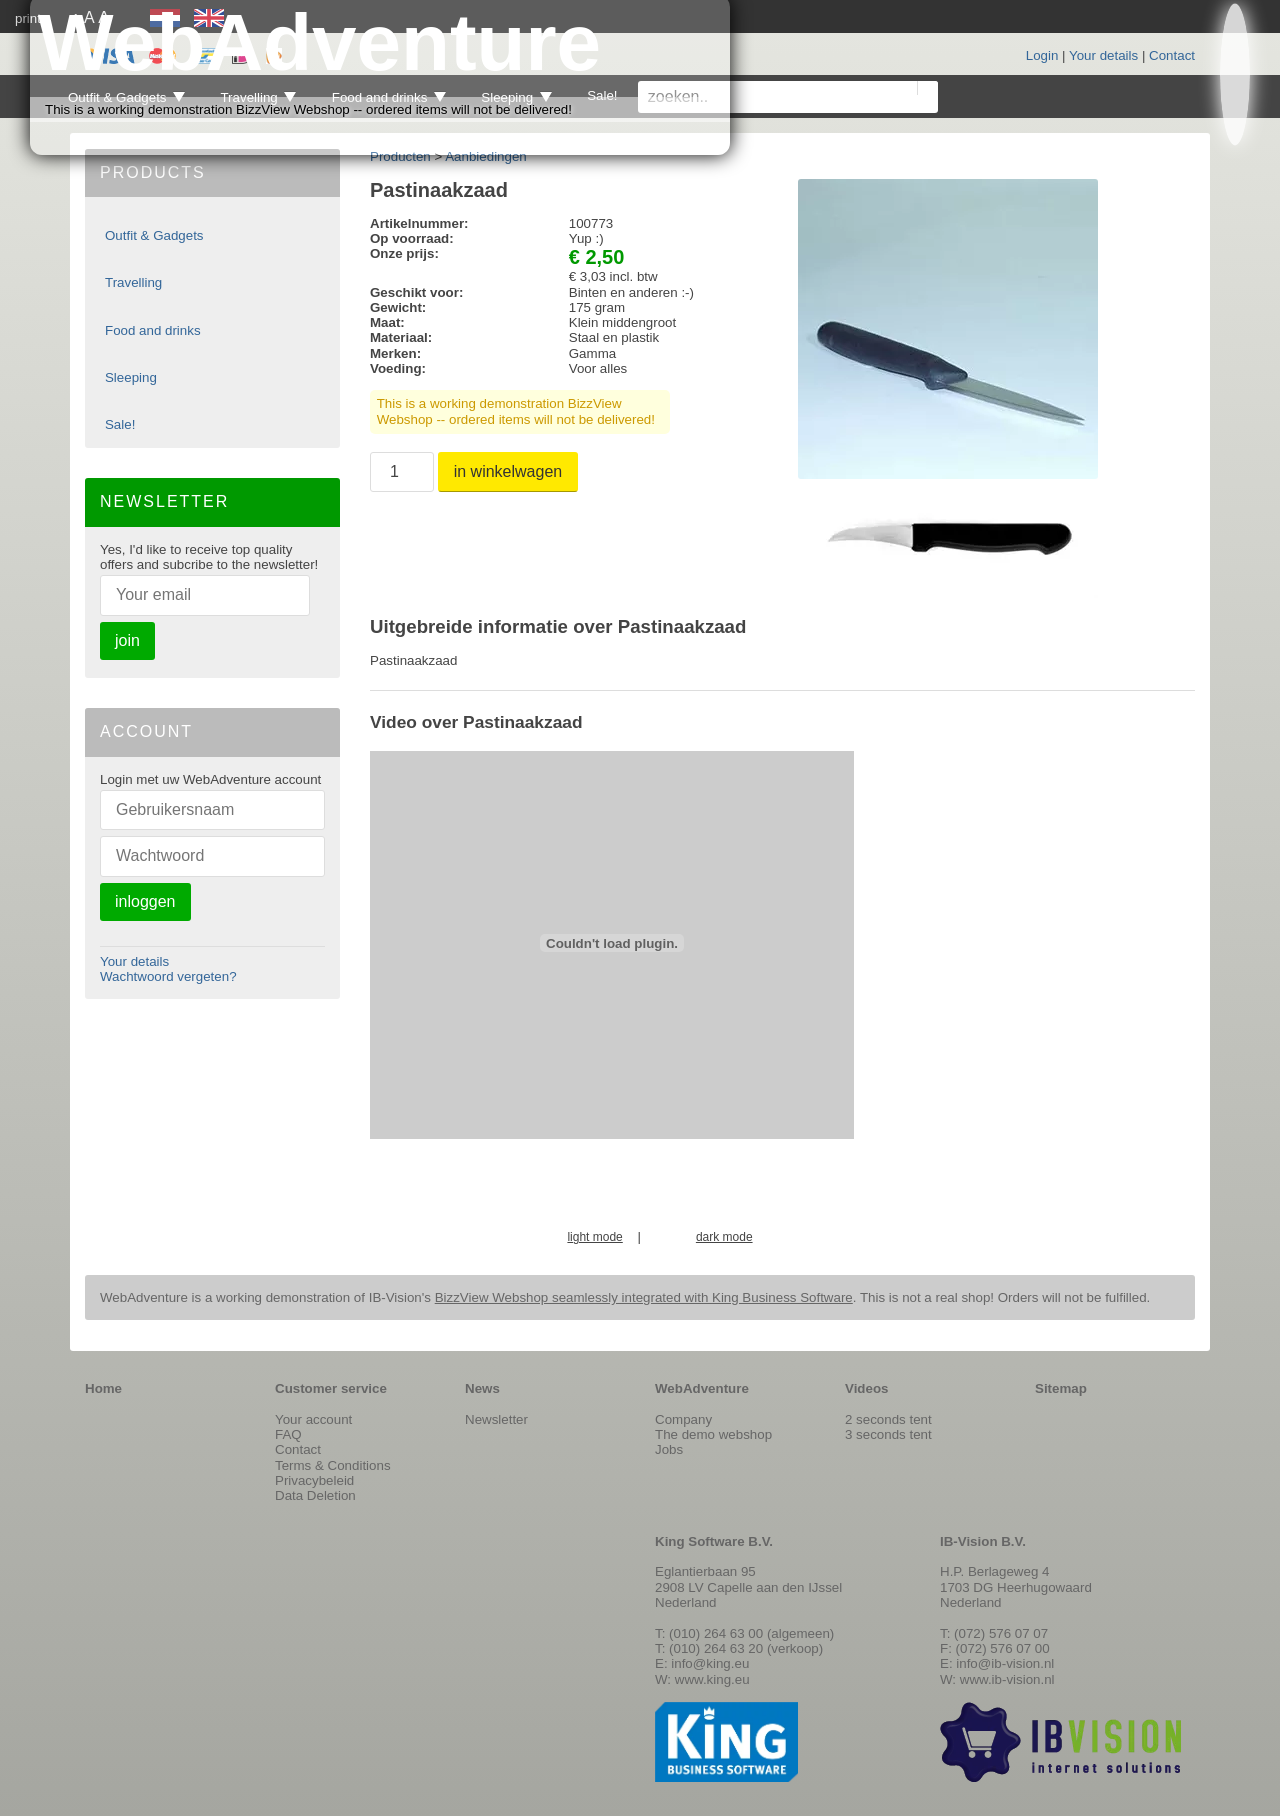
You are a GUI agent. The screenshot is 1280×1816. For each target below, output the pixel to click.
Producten (400, 156)
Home (103, 1388)
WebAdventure (702, 1388)
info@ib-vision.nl (1005, 1663)
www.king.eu (712, 1679)
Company (683, 1419)
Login (1042, 55)
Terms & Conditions (333, 1465)
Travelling (133, 282)
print (28, 18)
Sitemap (1061, 1388)
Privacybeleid (314, 1480)
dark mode (724, 1237)
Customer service (331, 1388)
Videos (866, 1388)
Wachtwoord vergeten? (168, 976)
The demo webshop (713, 1434)
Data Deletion (315, 1495)
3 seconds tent (888, 1434)
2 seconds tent (888, 1419)
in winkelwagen (508, 471)
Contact (1172, 55)
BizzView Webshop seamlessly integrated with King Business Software (644, 1297)
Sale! (120, 424)
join (127, 640)
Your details (1103, 55)
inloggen (145, 901)
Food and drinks (153, 330)
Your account (313, 1419)
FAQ (288, 1434)
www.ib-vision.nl (1007, 1679)
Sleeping (131, 377)
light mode (594, 1237)
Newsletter (496, 1419)
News (482, 1388)
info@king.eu (710, 1663)
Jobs (669, 1449)
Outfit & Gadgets (154, 235)
